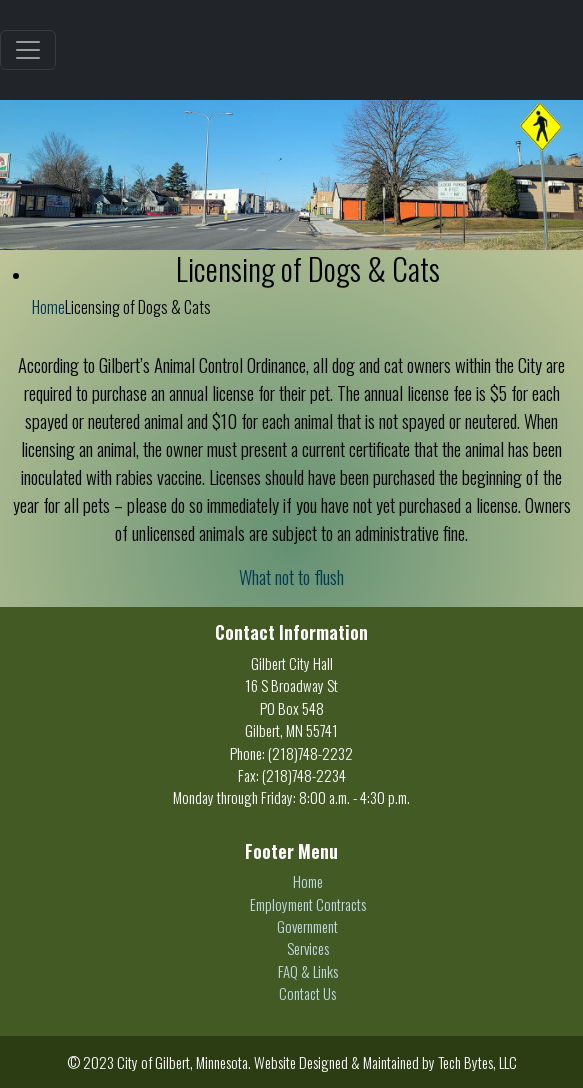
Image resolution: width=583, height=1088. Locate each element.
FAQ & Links (308, 971)
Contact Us (307, 993)
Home (48, 307)
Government (307, 926)
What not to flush (291, 576)
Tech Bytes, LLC (477, 1062)
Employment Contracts (308, 904)
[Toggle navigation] (28, 50)
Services (308, 948)
